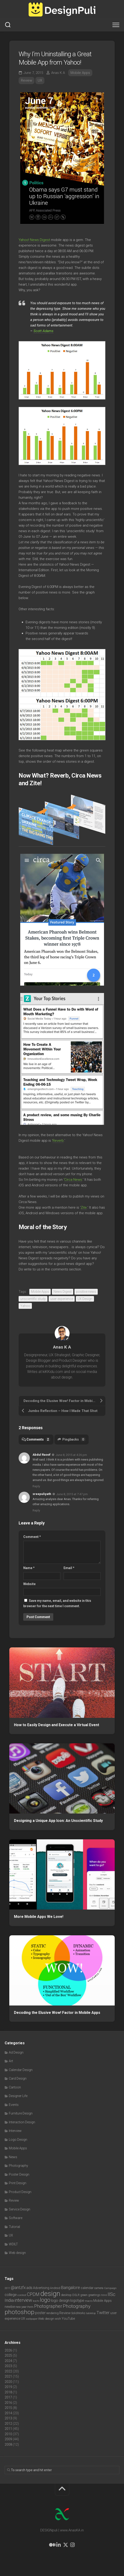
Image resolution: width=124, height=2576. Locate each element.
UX (40, 80)
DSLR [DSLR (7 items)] (76, 2295)
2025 (8, 2355)
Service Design (19, 2209)
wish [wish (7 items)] (58, 2318)
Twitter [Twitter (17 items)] (103, 2312)
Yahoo (25, 1306)
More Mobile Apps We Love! (38, 1916)
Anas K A (58, 73)
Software (15, 2218)
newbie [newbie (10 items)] (10, 2307)
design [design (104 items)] (50, 2294)
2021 (8, 2376)
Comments (36, 1439)
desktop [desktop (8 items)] (66, 2295)
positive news (86, 1291)
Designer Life (18, 2096)
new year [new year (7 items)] (21, 2307)
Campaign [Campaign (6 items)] (110, 2288)
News (13, 2157)
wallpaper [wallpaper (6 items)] (31, 2318)
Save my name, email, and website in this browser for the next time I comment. (57, 1603)
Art (11, 2061)
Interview (15, 2131)
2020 (8, 2382)
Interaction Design (22, 2122)
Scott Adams (44, 331)
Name (29, 1568)
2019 (8, 2387)
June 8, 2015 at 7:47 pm (72, 1494)
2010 (8, 2434)
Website (29, 1584)
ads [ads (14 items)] (29, 2288)
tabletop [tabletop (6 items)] (91, 2313)
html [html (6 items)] (104, 2295)
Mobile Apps (80, 73)
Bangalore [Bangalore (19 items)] (70, 2287)
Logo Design (18, 2139)
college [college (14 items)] (11, 2294)
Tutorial (14, 2227)
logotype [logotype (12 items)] (77, 2300)
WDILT (13, 2244)
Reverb (58, 1140)
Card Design (18, 2078)
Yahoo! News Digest (34, 240)
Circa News (73, 1180)
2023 (8, 2366)
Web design (17, 2253)
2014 (8, 2413)
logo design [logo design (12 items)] (60, 2300)
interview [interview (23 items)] (23, 2300)
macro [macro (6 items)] (89, 2300)
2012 (8, 2423)
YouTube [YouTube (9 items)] (68, 2318)
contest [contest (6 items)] (21, 2295)
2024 (8, 2361)
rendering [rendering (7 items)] (52, 2313)
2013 (8, 2418)
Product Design (20, 2192)
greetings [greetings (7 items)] (94, 2295)
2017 (8, 2397)
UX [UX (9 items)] (23, 2318)
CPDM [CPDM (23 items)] (33, 2294)
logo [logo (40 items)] (45, 2300)
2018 (8, 2392)
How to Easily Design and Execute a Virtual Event (56, 1725)
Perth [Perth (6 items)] (30, 2307)
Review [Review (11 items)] (64, 2313)
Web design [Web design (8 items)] (46, 2318)
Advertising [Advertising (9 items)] (41, 2288)
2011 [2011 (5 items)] (7, 2288)
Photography (18, 2165)
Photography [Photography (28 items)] (76, 2306)
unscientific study (33, 1299)
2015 (8, 2408)
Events (14, 2105)
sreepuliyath (42, 1494)
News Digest (63, 1291)
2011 (8, 2429)
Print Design (17, 2183)
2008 (8, 2444)
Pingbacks (71, 1439)
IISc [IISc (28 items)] (111, 2294)
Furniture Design (21, 2113)
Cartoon (15, 2087)
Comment (32, 1537)
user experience (61, 1299)
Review (26, 80)
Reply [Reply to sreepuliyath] (36, 1510)
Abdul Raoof (41, 1454)
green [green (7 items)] (83, 2295)
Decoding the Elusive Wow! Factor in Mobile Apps (57, 2012)
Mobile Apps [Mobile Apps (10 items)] (102, 2301)
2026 (8, 2350)
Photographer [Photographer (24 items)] (48, 2306)
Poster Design (19, 2174)
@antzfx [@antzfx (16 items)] (18, 2287)
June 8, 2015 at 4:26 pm (71, 1454)
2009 (8, 2439)
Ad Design (16, 2052)
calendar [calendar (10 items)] (87, 2288)
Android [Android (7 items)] (55, 2288)
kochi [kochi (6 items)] (36, 2300)
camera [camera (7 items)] (98, 2288)
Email (69, 1568)
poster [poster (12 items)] (40, 2313)
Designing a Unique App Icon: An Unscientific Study (58, 1820)
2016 (8, 2402)
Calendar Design (21, 2070)
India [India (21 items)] (9, 2300)
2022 (8, 2371)
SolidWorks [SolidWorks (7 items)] (78, 2313)
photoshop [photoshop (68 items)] (19, 2311)
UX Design (84, 1299)
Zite (84, 1207)
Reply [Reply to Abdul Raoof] (36, 1486)
